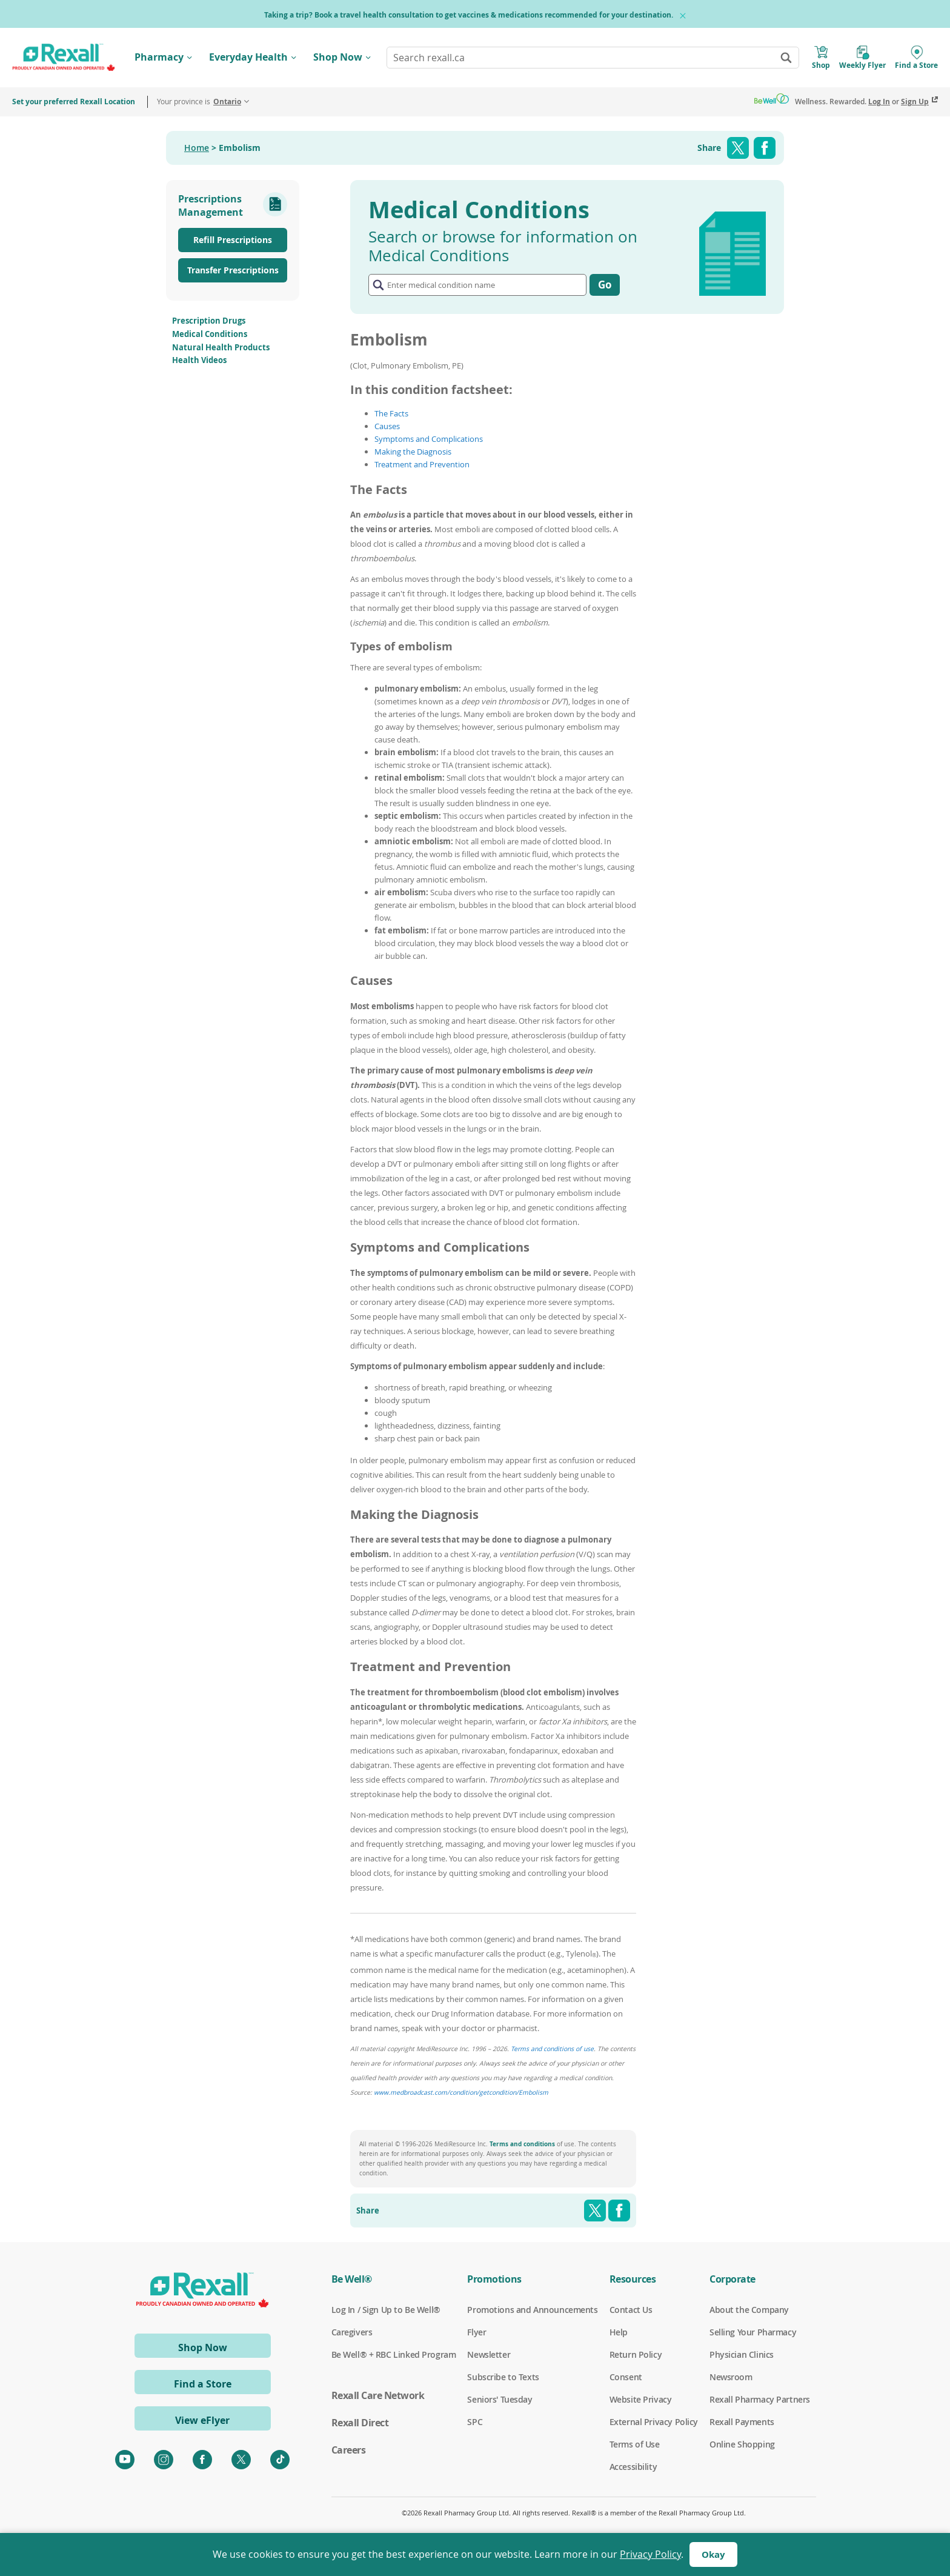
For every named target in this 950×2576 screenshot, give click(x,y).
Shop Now (337, 57)
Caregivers (352, 2332)
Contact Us (631, 2310)
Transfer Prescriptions (233, 270)
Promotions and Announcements (532, 2310)
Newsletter (488, 2355)
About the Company (749, 2310)
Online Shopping (742, 2444)
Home (196, 147)
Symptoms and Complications (428, 438)
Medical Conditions (209, 334)
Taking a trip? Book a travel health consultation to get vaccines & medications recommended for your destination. (468, 15)
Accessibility (633, 2467)
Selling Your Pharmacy (752, 2332)
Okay (713, 2554)
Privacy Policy (650, 2554)
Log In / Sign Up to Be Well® (385, 2310)
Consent (626, 2377)
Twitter (738, 148)
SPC (474, 2422)
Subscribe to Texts (503, 2377)
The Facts (391, 413)
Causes (387, 426)
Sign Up (915, 101)
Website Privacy (641, 2399)
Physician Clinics (741, 2355)
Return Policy (636, 2355)
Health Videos (199, 360)
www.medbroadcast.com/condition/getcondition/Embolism (461, 2092)
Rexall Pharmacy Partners (759, 2399)
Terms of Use (635, 2444)
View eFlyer (202, 2420)
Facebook (765, 148)
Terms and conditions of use (552, 2048)
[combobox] (593, 57)
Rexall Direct (360, 2422)
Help (619, 2332)
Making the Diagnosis (412, 451)
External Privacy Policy (654, 2422)
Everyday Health (248, 57)
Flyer (476, 2332)
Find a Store (202, 2384)
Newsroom (730, 2377)
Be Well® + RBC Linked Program (393, 2355)
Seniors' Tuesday (499, 2399)
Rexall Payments (741, 2422)
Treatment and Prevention (422, 464)
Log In (879, 101)
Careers (348, 2450)
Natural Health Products (221, 347)
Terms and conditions (522, 2144)
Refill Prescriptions (232, 239)
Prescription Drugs (208, 320)
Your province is (199, 101)
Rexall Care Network (378, 2395)
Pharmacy (159, 57)
